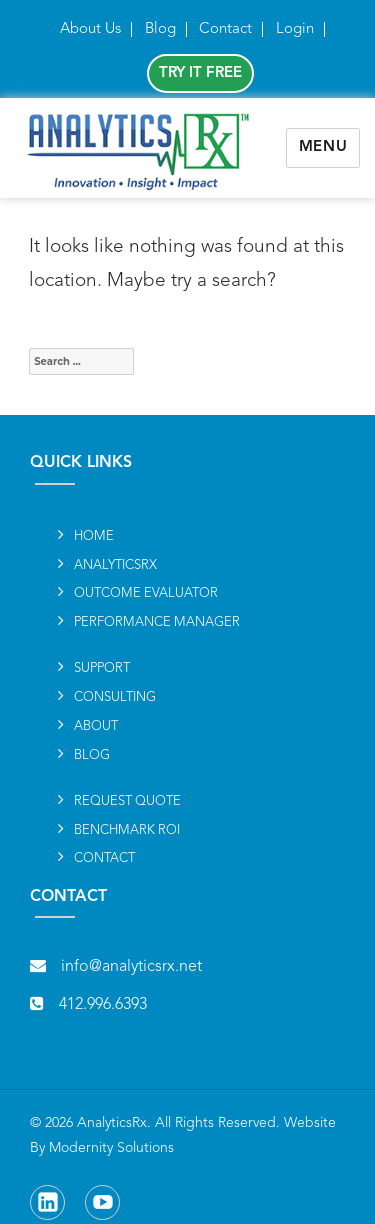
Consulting (115, 697)
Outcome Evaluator (146, 593)
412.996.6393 (103, 1005)
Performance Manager (157, 622)
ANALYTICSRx (115, 565)
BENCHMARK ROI (127, 830)
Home (94, 536)
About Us (90, 29)
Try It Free (200, 73)
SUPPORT (102, 668)
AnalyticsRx (112, 1123)
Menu (323, 147)
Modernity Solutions (111, 1148)
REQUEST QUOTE (127, 801)
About (96, 726)
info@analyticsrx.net (131, 967)
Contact (225, 29)
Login (295, 29)
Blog (160, 29)
